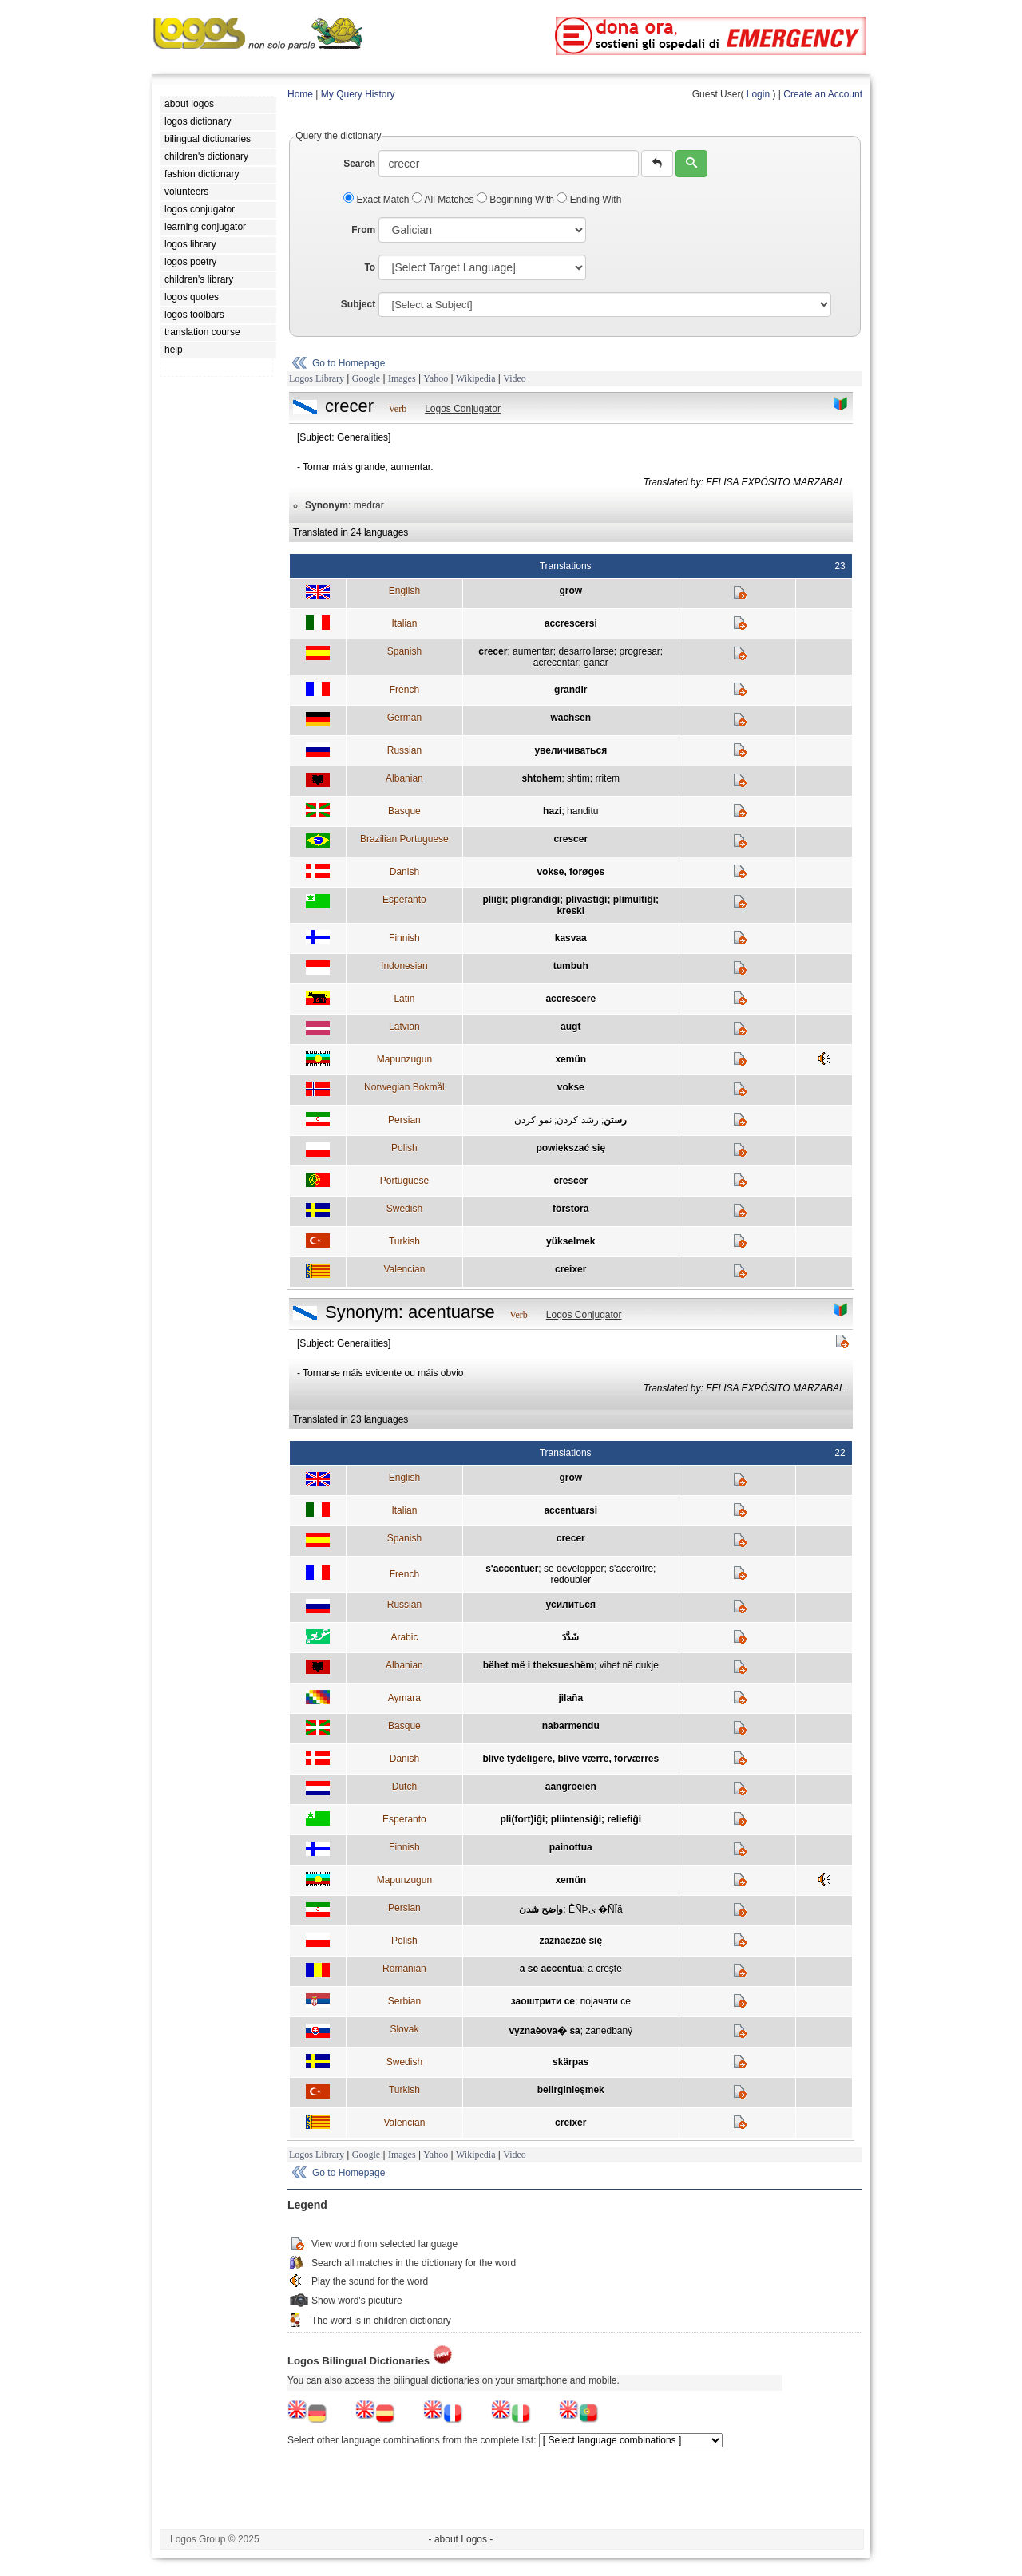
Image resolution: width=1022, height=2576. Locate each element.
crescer (570, 839)
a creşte (605, 1968)
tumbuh (570, 965)
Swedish (404, 1208)
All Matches (444, 199)
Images (402, 378)
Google (366, 378)
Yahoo (435, 378)
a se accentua (551, 1968)
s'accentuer (511, 1568)
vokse (570, 1087)
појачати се (605, 2001)
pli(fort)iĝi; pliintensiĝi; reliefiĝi (570, 1819)
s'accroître (631, 1568)
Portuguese (404, 1180)
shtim (578, 778)
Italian (404, 623)
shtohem (541, 778)
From (363, 229)
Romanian (404, 1968)
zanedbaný (608, 2030)
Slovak (404, 2029)
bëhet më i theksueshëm (538, 1665)
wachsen (570, 717)
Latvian (404, 1026)
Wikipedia (476, 378)
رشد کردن (577, 1120)
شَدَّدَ (570, 1637)
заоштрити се (543, 2001)
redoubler (570, 1579)
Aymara (404, 1697)
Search (359, 163)
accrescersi (571, 623)
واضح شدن (541, 1909)
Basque (404, 811)
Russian (404, 750)
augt (570, 1026)
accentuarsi (570, 1510)
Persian (404, 1120)
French (404, 689)
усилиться (571, 1604)
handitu (582, 811)
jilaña (570, 1697)
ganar (596, 662)
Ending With (589, 199)
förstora (570, 1208)
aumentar (533, 651)
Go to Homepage (348, 363)
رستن (615, 1120)
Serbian (404, 2001)
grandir (570, 689)
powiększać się (570, 1147)
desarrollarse (585, 651)
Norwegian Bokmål (404, 1087)
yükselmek (570, 1241)
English (404, 590)
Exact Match (377, 199)
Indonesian (404, 965)
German (404, 717)
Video (514, 378)
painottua (570, 1847)
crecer (492, 651)
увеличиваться (570, 750)
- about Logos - (461, 2539)
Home (300, 94)
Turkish (404, 1241)
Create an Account (822, 94)
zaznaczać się (570, 1940)
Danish (404, 871)
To (369, 267)
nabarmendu (571, 1725)
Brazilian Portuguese (404, 839)
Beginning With (517, 199)
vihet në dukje (629, 1665)
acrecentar (556, 662)
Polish (404, 1147)
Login (758, 94)
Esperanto (404, 899)
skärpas (570, 2062)
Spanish (404, 651)
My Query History (358, 94)
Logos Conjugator (463, 408)
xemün (570, 1059)
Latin (404, 998)
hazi (552, 811)
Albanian (404, 778)
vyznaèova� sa (544, 2030)
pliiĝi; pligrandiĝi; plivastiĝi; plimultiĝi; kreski (570, 905)
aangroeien (570, 1786)
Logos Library (316, 378)
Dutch (404, 1786)
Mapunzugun (404, 1059)
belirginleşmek (570, 2089)
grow (570, 590)
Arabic (404, 1637)
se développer (574, 1568)
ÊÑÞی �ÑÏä (595, 1909)
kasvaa (571, 938)
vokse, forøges (570, 871)
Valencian (404, 1269)
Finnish (404, 938)
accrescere (570, 998)
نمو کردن (532, 1120)
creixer (570, 1269)
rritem (607, 778)
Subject (358, 304)
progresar (639, 651)
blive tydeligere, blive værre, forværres (570, 1758)
